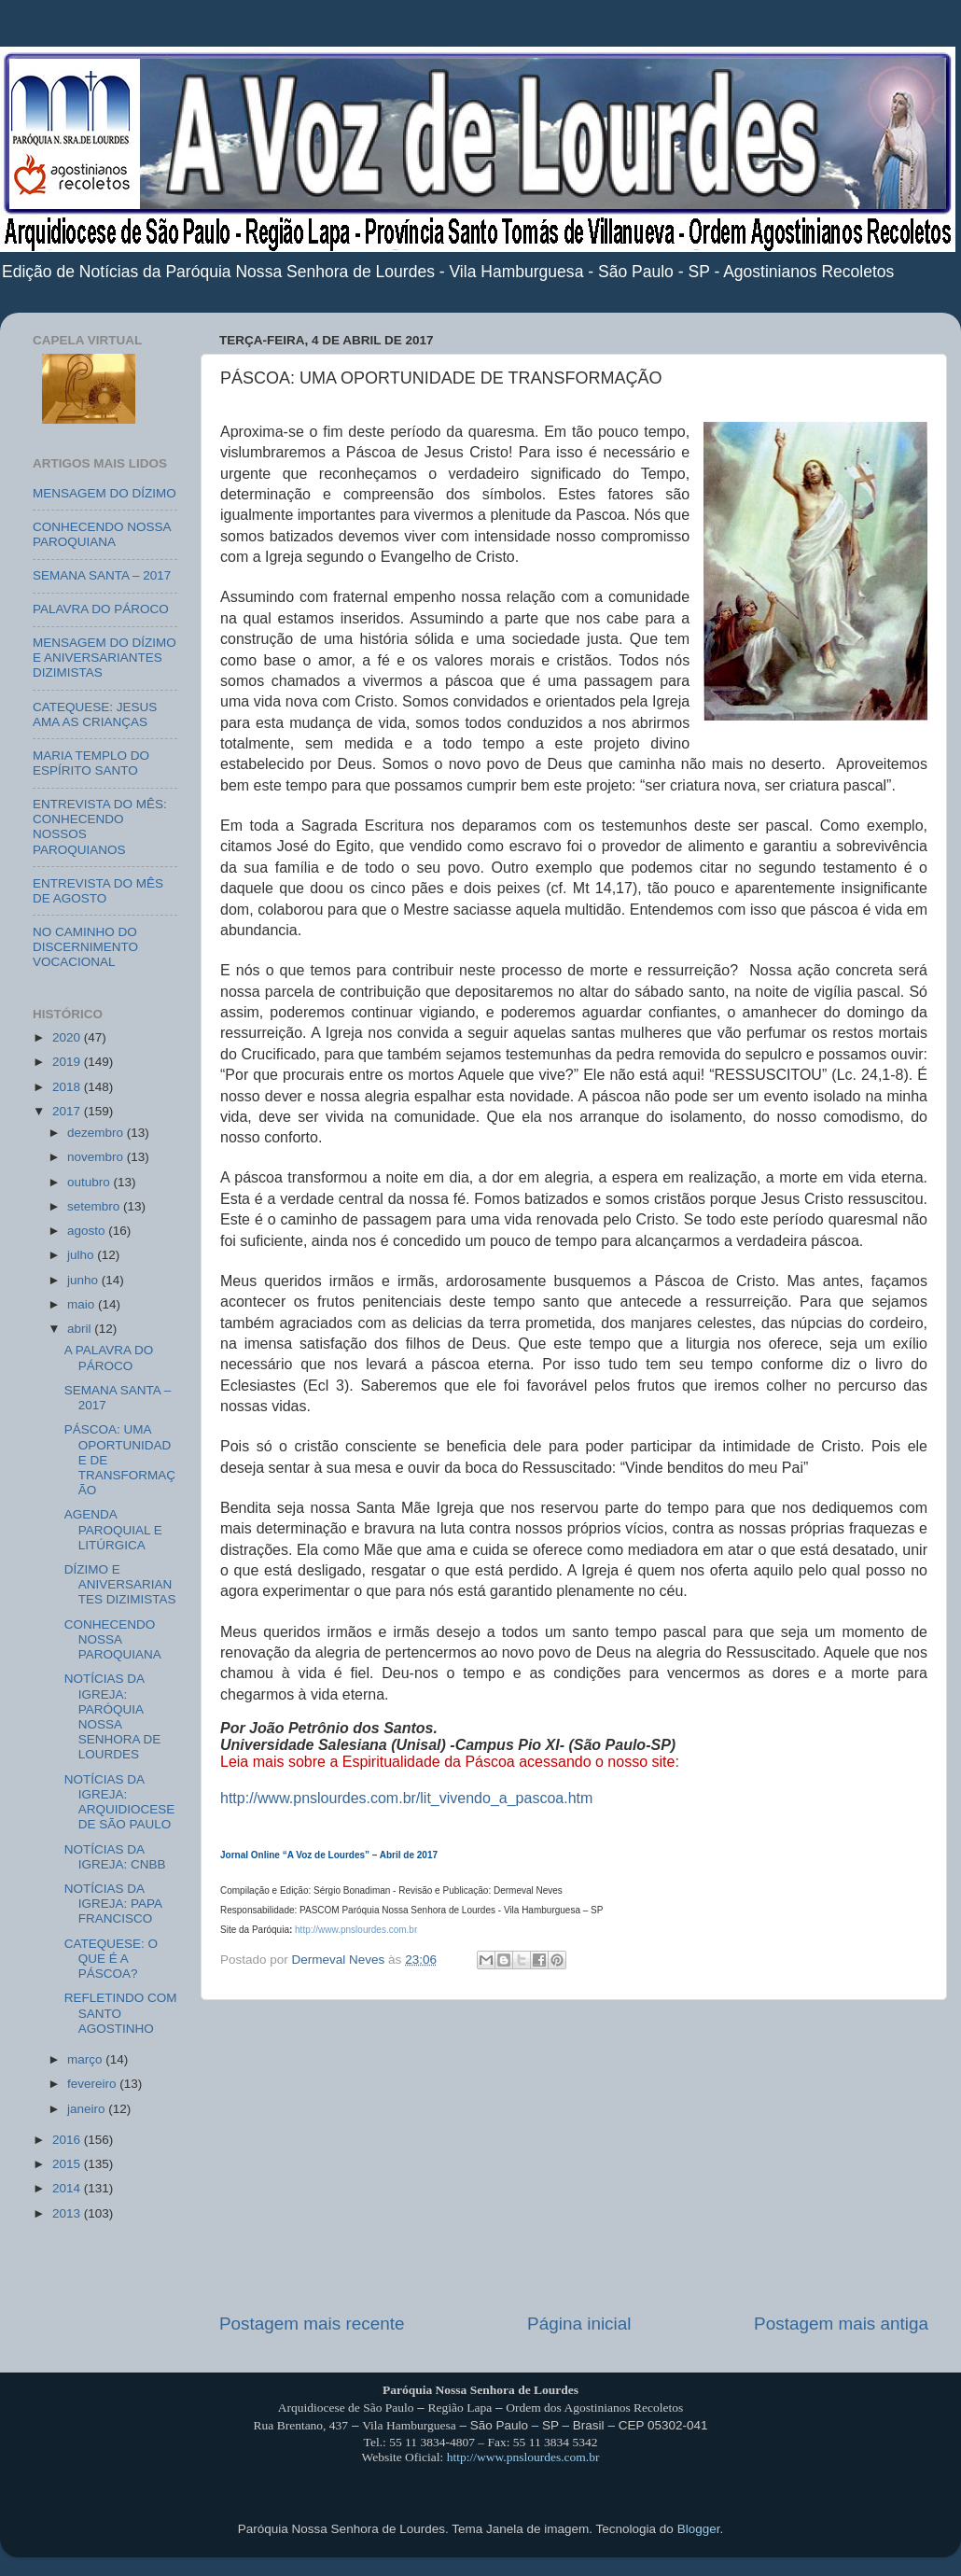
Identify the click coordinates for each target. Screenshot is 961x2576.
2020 (68, 1037)
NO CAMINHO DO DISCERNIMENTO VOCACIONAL (85, 947)
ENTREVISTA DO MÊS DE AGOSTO (98, 890)
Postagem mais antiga (841, 2323)
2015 (68, 2164)
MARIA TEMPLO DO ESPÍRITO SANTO (91, 763)
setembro (95, 1206)
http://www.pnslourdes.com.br (523, 2457)
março (86, 2059)
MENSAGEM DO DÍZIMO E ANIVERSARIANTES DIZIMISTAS (104, 657)
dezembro (97, 1133)
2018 (68, 1087)
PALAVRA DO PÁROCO (101, 609)
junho (84, 1280)
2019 (68, 1062)
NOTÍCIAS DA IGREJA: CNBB (115, 1856)
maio (82, 1304)
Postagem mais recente (311, 2323)
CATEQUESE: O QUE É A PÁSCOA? (111, 1959)
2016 (68, 2140)
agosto (87, 1231)
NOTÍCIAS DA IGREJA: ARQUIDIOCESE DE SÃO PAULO (119, 1802)
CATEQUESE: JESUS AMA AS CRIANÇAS (95, 714)
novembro (97, 1157)
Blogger (698, 2529)
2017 (68, 1111)
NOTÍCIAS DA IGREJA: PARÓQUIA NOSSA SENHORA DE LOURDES (112, 1716)
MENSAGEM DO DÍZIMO (104, 493)
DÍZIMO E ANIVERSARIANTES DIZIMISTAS (120, 1584)
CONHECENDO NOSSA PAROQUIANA (102, 534)
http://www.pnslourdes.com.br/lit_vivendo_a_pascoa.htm (406, 1798)
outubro (90, 1182)
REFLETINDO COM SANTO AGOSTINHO (120, 2013)
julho (82, 1255)
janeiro (87, 2109)
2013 (68, 2213)
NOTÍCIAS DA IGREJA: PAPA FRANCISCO (113, 1903)
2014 (68, 2188)
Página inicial (579, 2323)
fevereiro (93, 2084)
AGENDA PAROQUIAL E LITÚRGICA (113, 1529)
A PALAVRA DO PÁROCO (109, 1357)
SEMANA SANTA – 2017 (102, 575)
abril (80, 1329)
